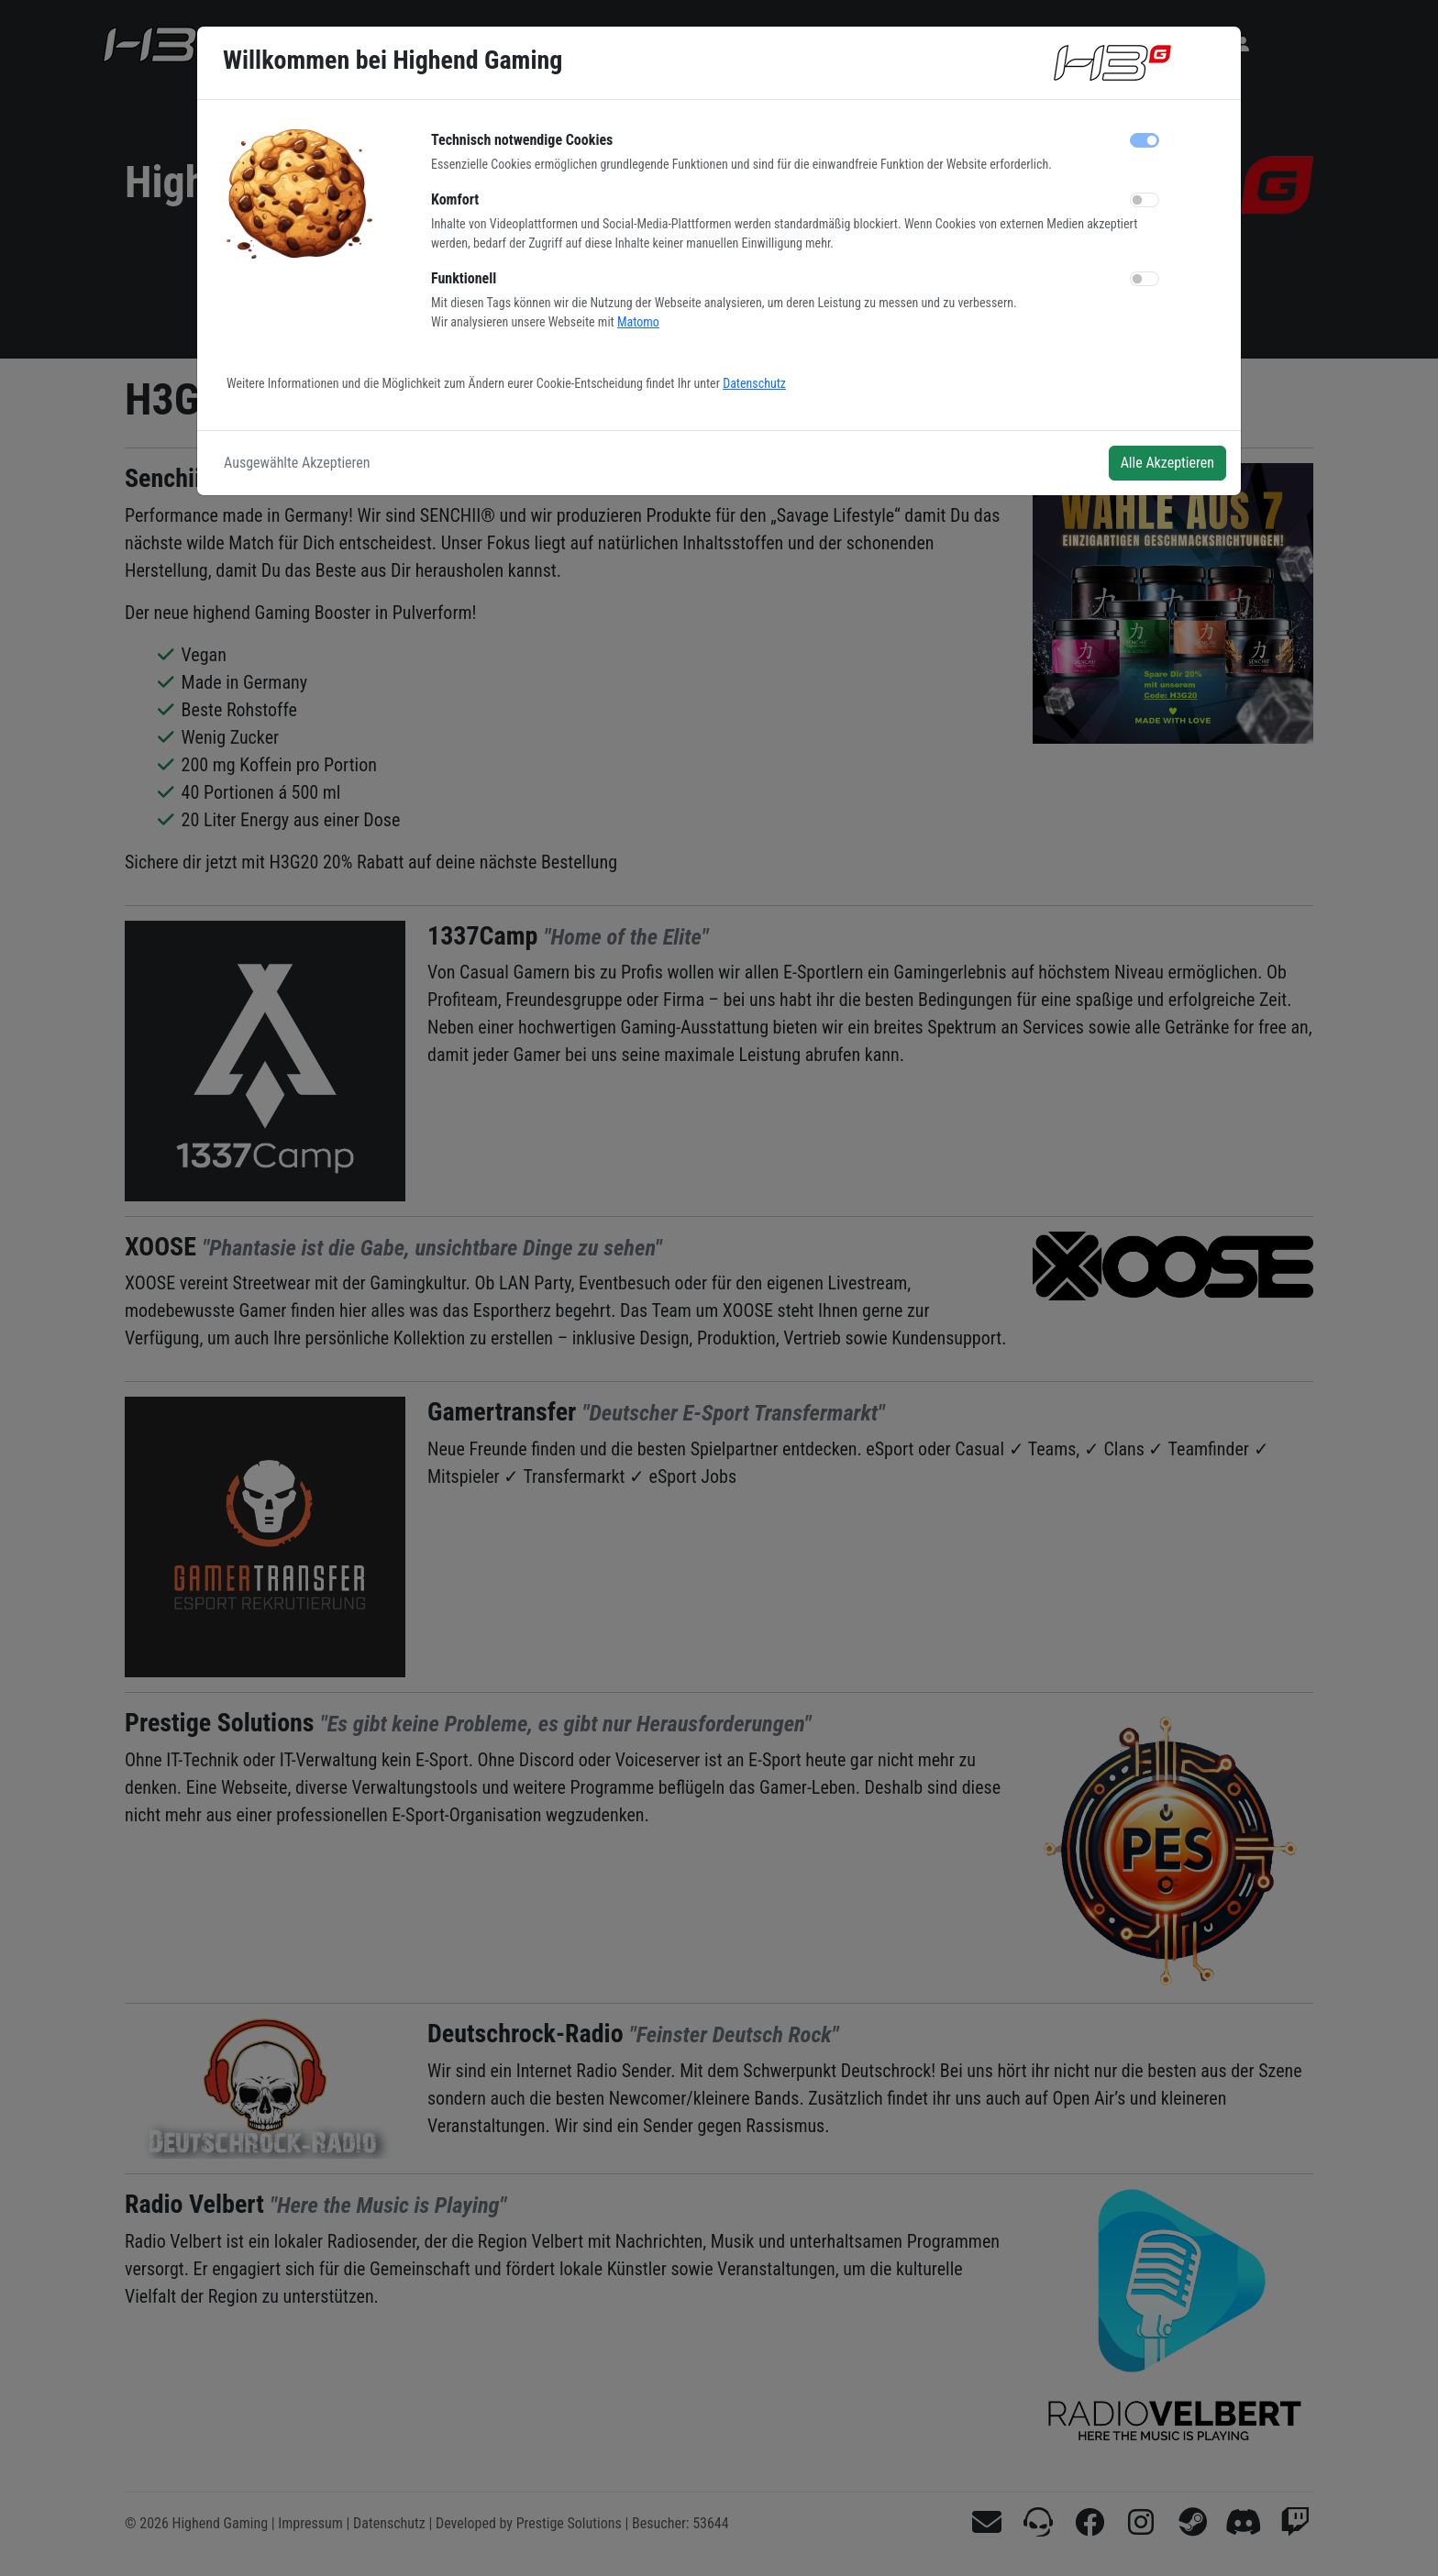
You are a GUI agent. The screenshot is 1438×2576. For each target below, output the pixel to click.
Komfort (455, 199)
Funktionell (463, 278)
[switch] (1144, 200)
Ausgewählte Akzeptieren (297, 462)
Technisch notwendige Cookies (522, 140)
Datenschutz (754, 383)
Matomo (638, 322)
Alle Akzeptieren (1167, 462)
